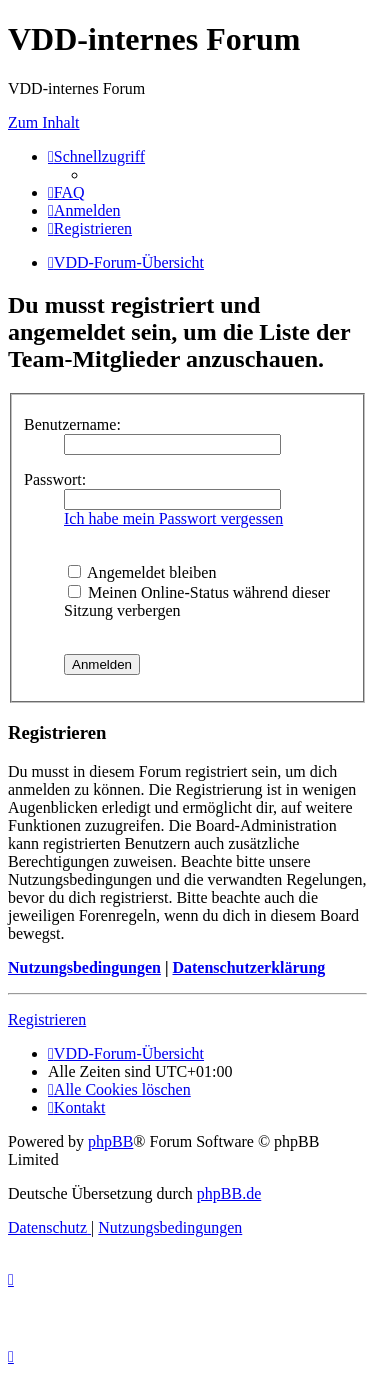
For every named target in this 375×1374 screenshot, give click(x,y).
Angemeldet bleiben (142, 572)
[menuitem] (66, 192)
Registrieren (47, 1019)
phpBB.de (229, 1193)
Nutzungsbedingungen (84, 967)
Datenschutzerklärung (248, 967)
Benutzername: (72, 424)
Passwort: (55, 479)
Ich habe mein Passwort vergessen (173, 518)
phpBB (110, 1141)
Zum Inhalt (44, 122)
